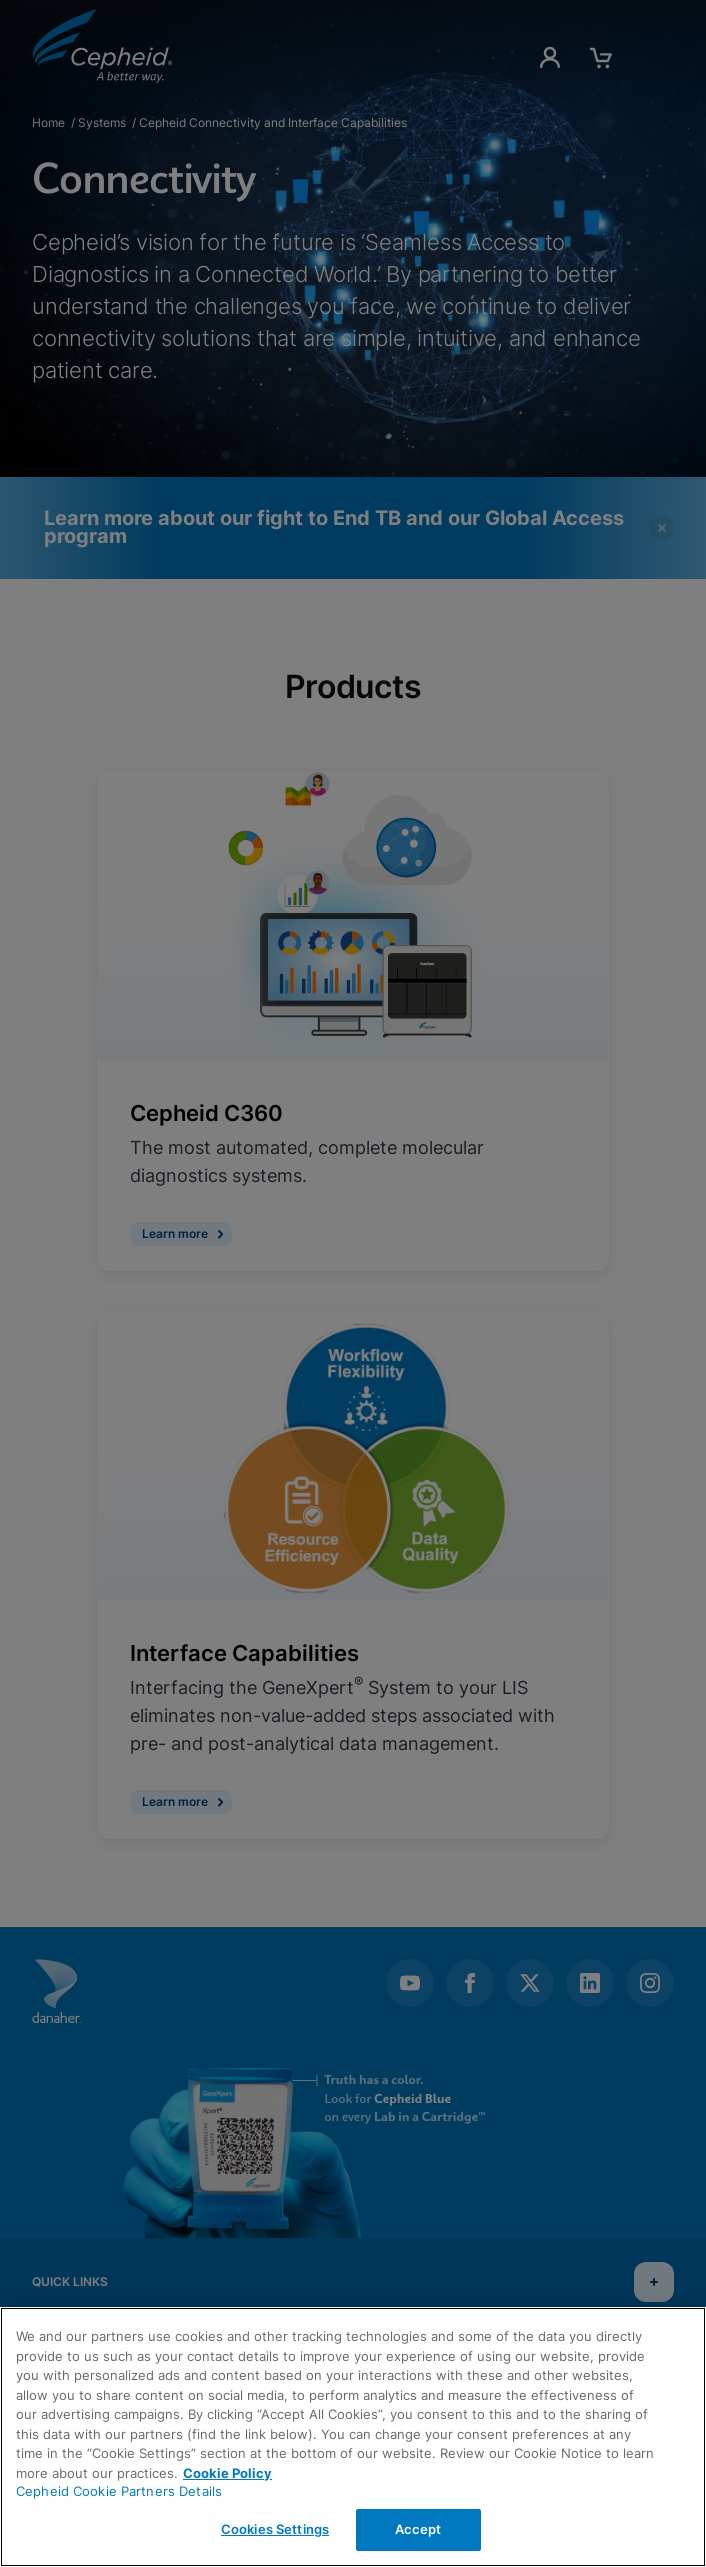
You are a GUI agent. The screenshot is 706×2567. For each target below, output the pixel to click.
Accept (418, 2529)
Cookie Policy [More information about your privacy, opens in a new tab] (227, 2473)
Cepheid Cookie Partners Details (119, 2491)
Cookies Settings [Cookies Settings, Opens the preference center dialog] (275, 2529)
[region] (353, 2437)
